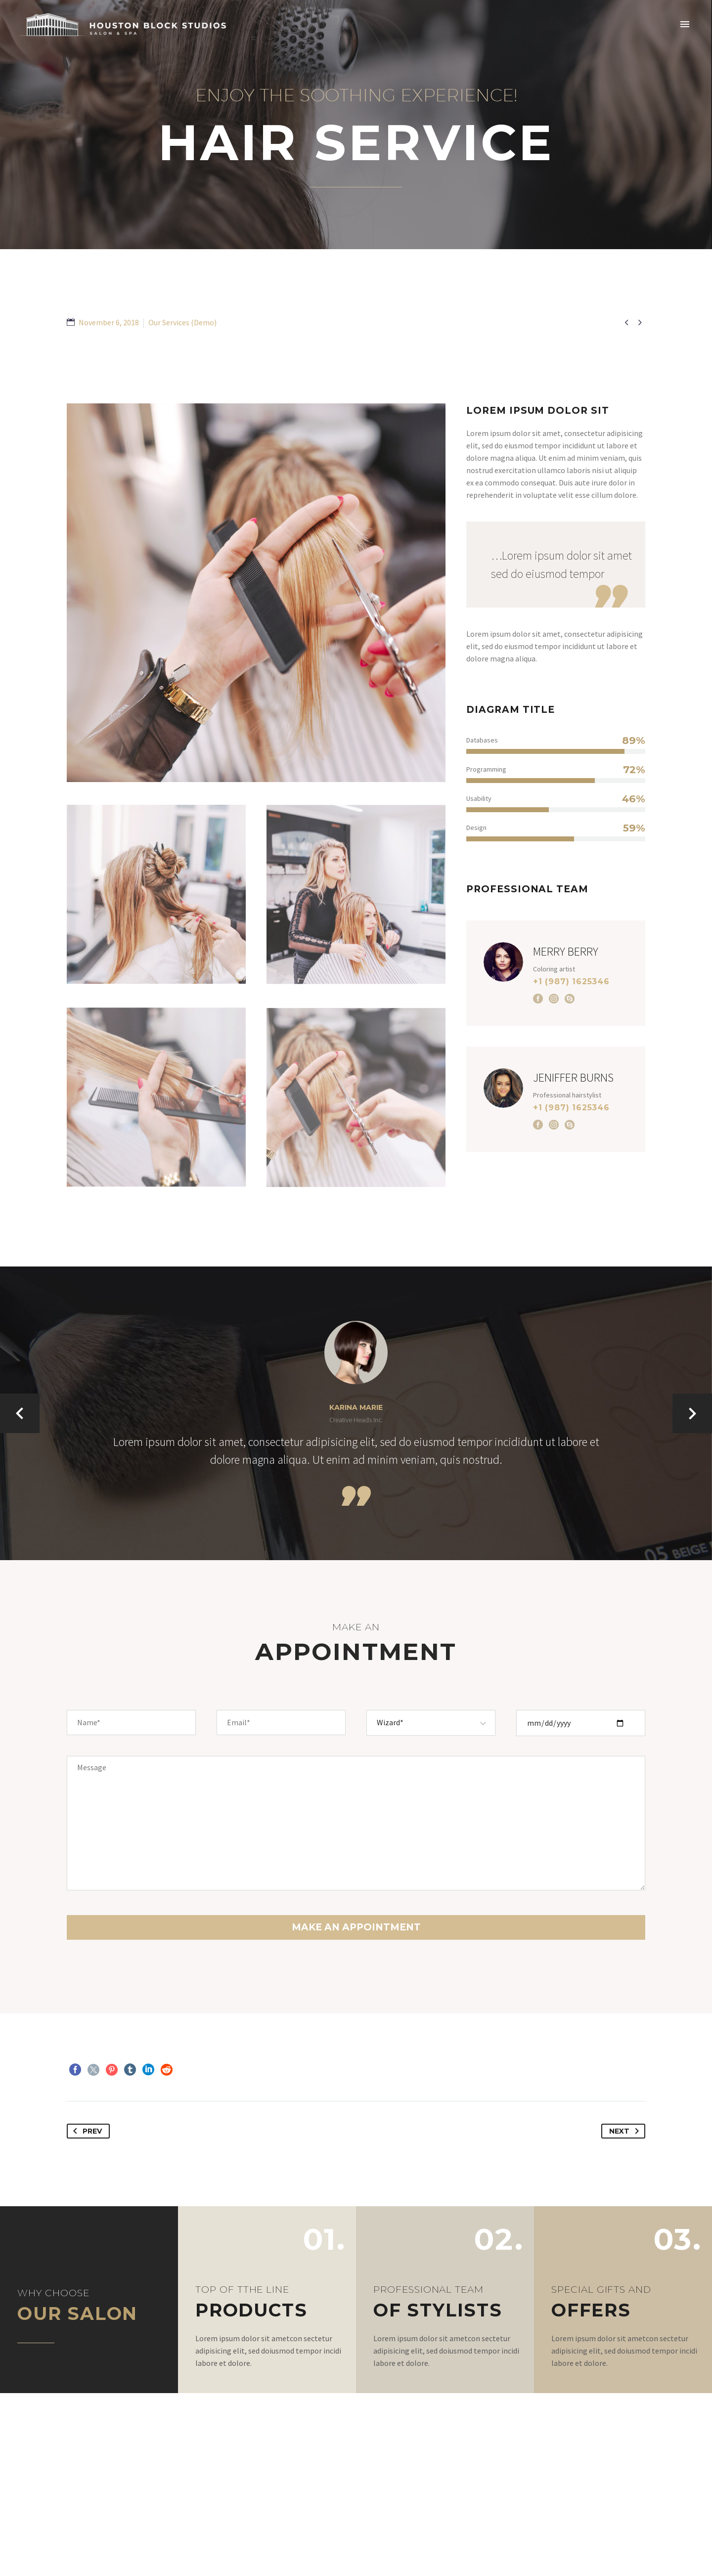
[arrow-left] (20, 1413)
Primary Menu (684, 24)
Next (626, 2131)
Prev (85, 2131)
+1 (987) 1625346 (571, 981)
